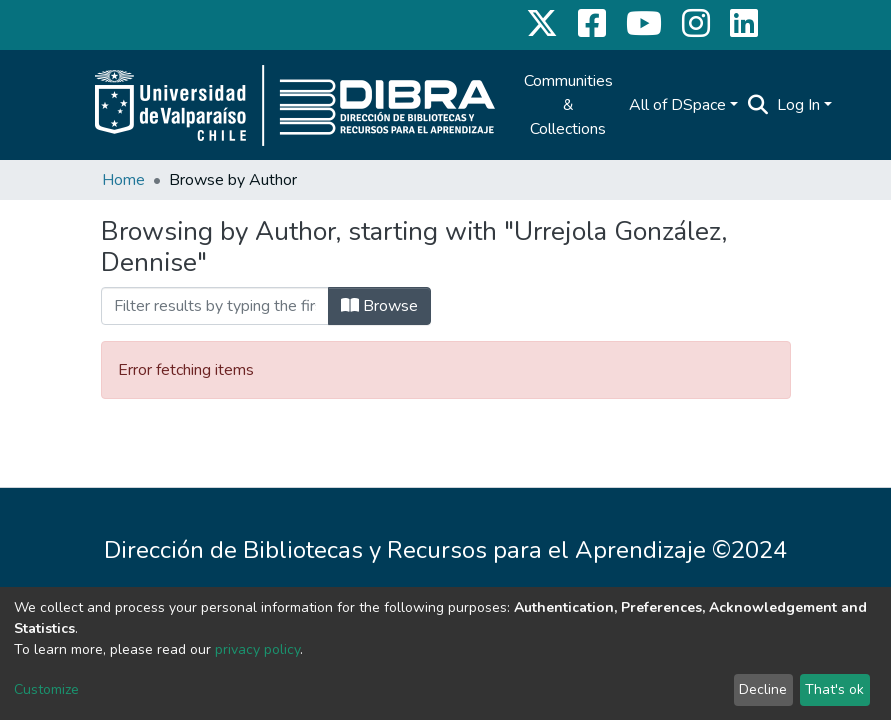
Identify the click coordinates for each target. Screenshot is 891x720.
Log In (798, 105)
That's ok (834, 689)
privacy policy (257, 649)
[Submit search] (758, 105)
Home (123, 180)
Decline (763, 689)
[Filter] (215, 306)
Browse (379, 306)
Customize (46, 689)
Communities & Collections (568, 105)
